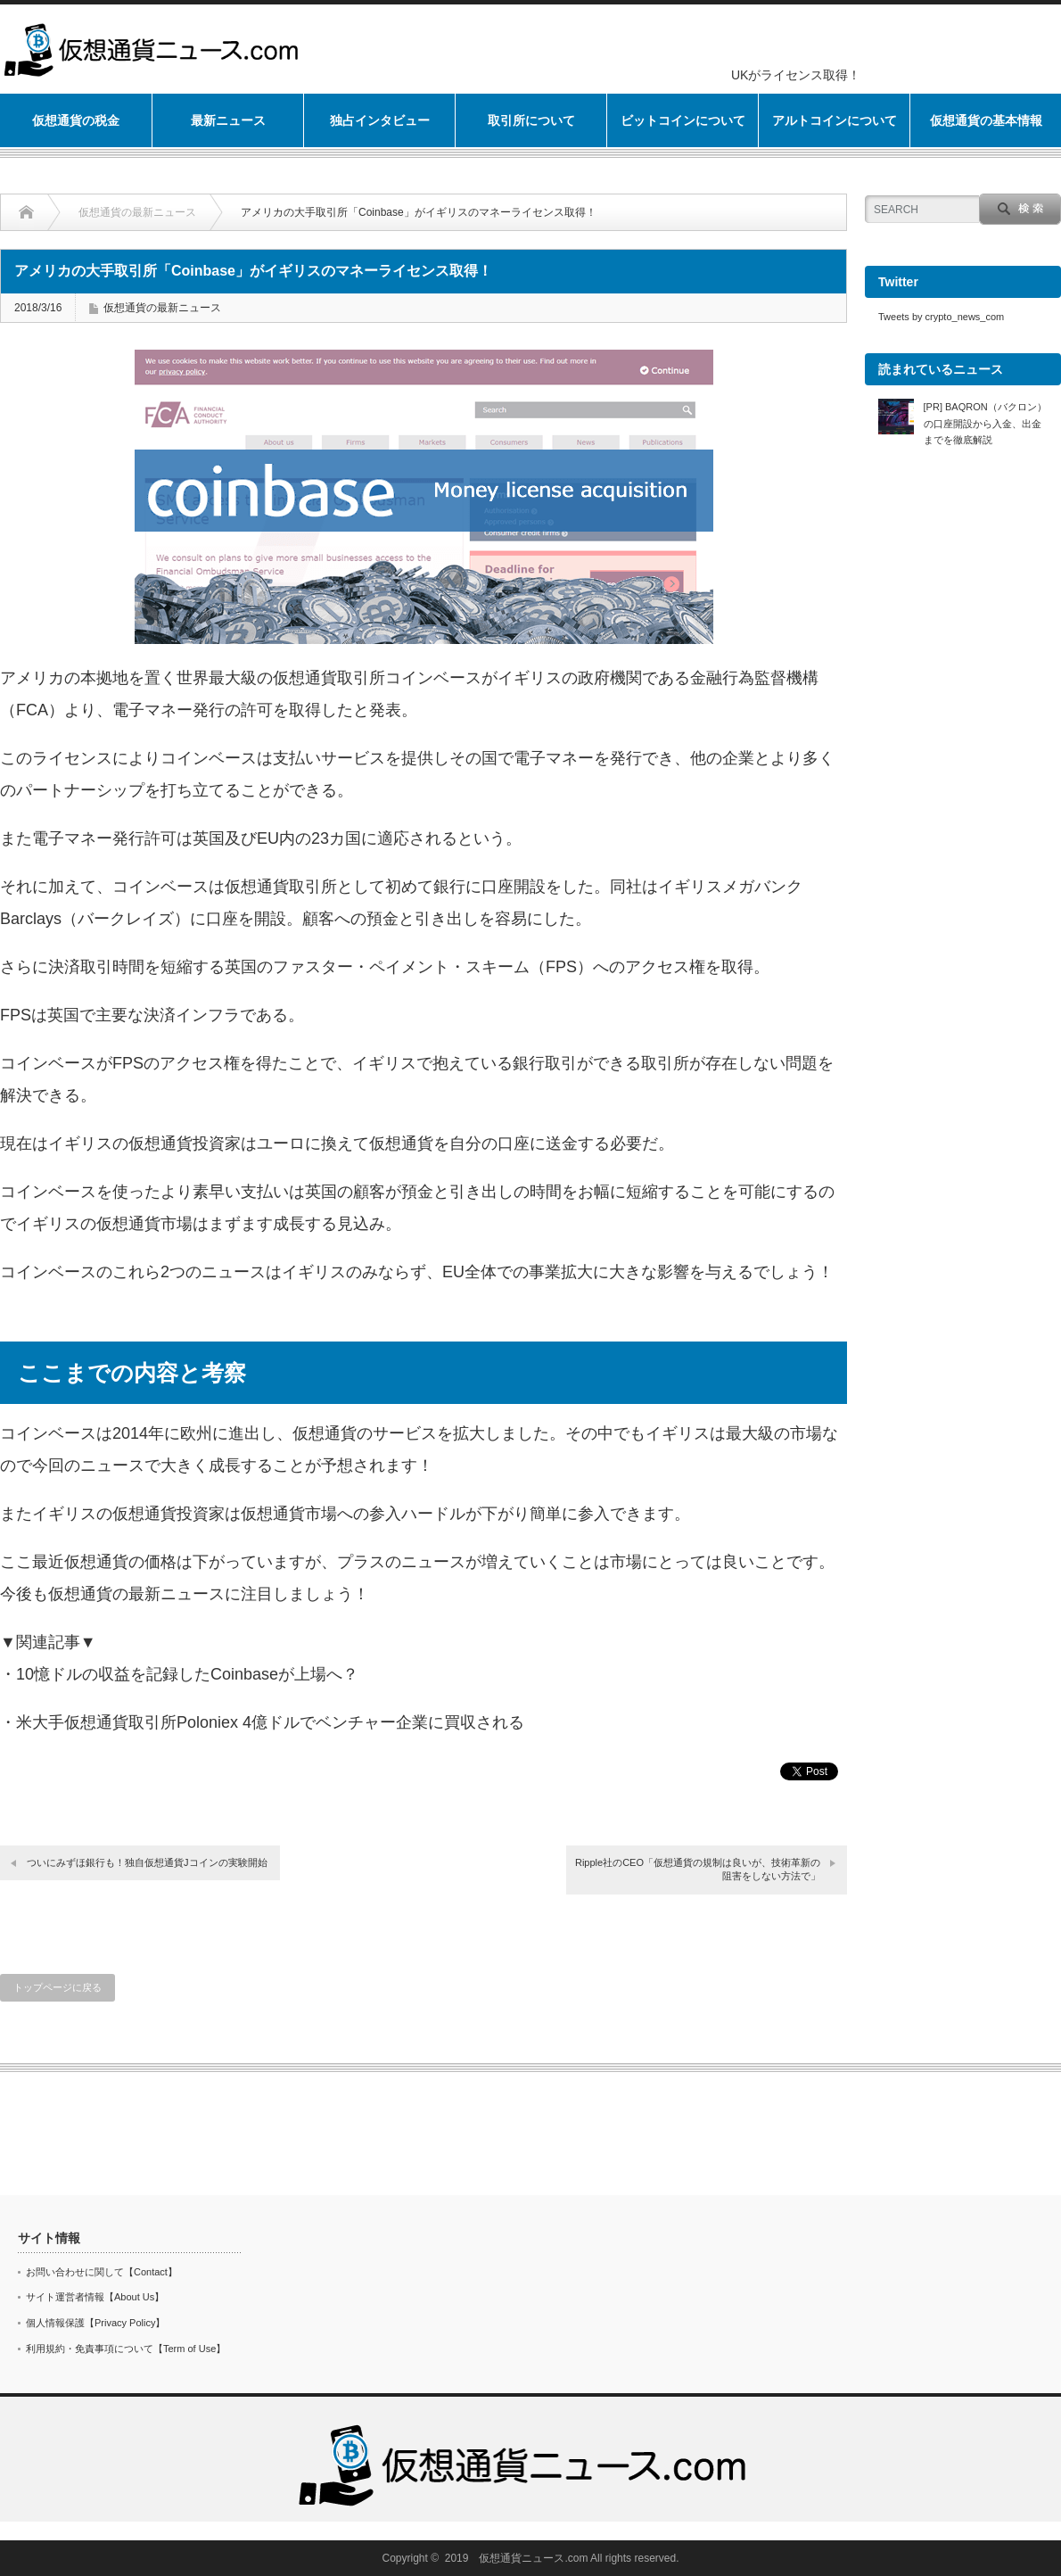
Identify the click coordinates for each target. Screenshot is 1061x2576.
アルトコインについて (834, 120)
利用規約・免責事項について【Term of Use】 (126, 2348)
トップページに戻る (57, 1987)
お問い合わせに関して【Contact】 (101, 2271)
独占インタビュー (380, 120)
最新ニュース (228, 120)
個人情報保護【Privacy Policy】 (95, 2322)
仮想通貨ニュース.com (533, 2558)
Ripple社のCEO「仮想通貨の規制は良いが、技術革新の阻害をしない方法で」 (697, 1869)
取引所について (531, 120)
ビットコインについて (683, 120)
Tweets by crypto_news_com (941, 316)
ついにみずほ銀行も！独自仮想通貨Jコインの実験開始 (147, 1862)
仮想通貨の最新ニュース (137, 212)
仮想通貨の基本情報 (986, 120)
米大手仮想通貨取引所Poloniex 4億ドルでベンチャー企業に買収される (270, 1722)
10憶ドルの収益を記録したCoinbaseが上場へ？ (187, 1674)
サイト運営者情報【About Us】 (95, 2296)
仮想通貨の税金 (75, 120)
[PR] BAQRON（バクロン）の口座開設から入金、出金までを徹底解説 (985, 423)
